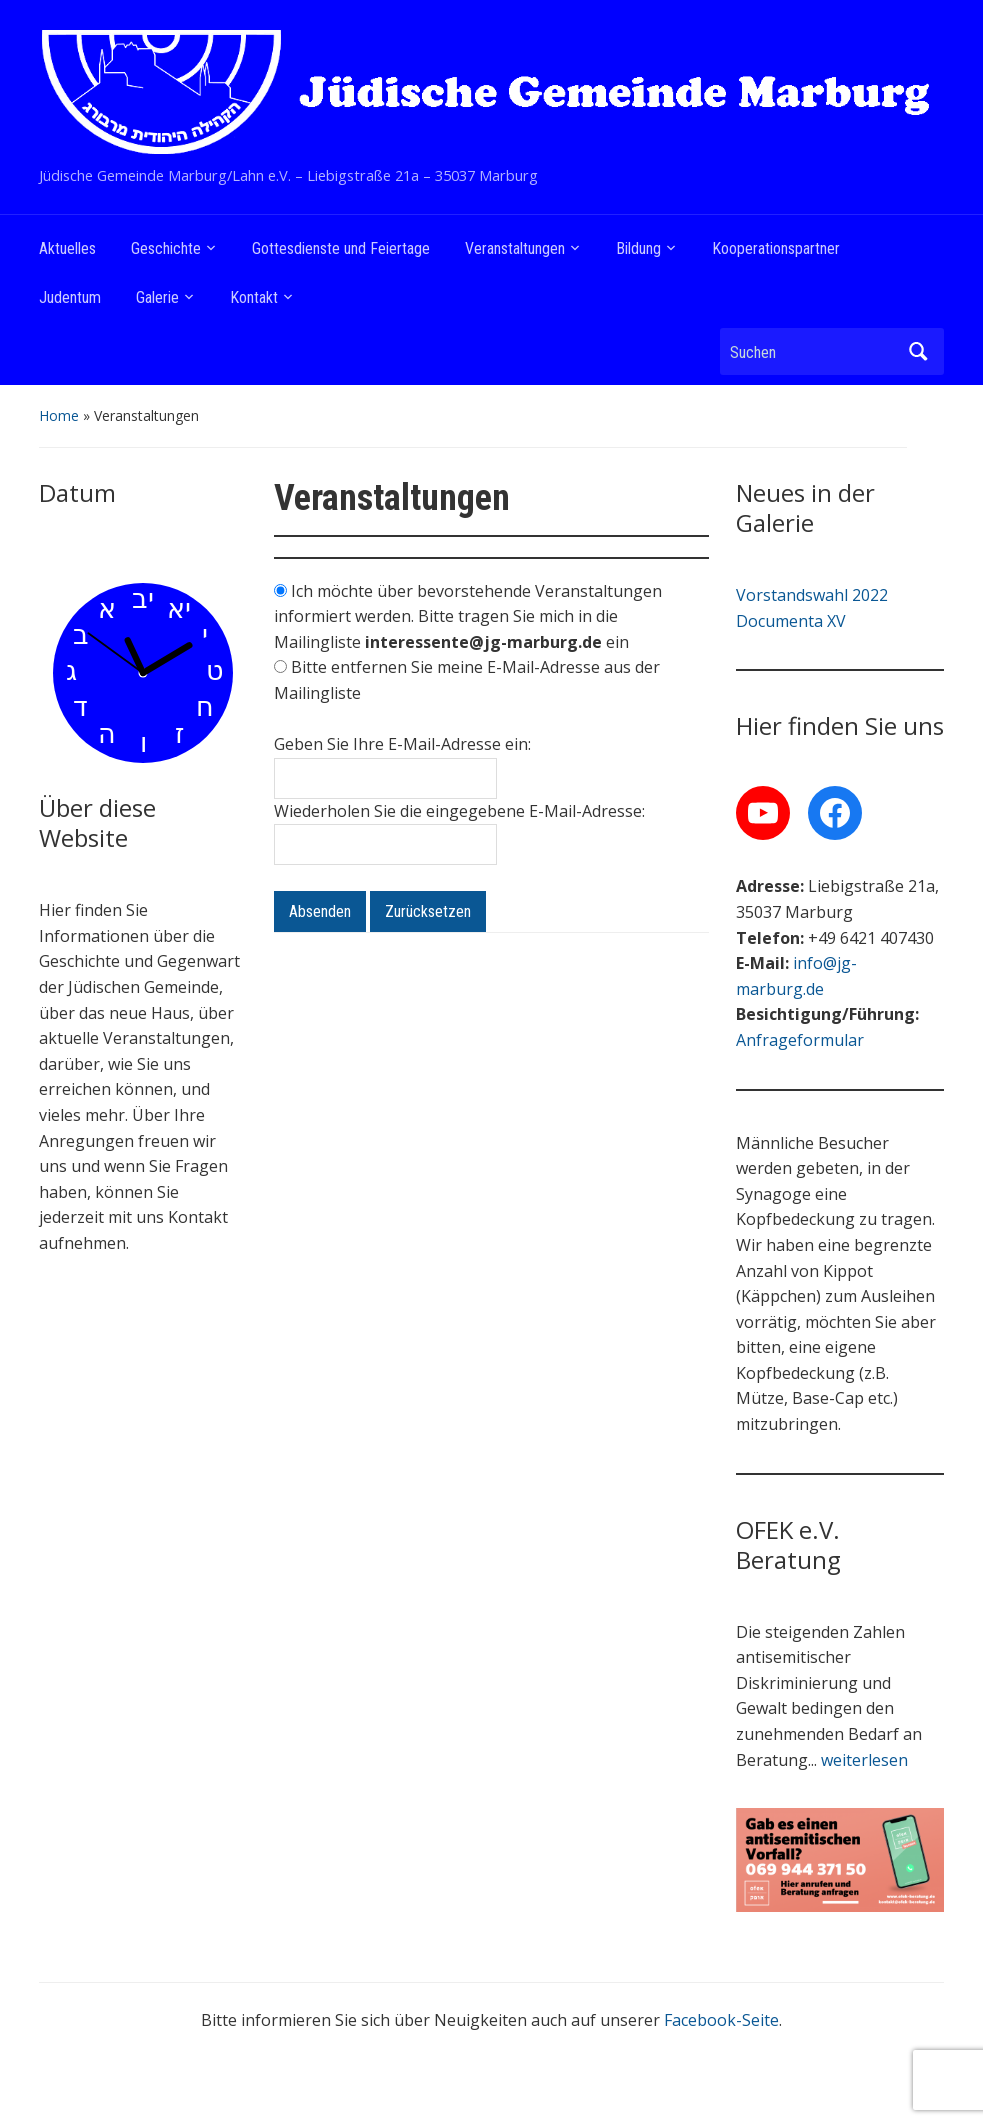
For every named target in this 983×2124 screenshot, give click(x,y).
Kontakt (254, 297)
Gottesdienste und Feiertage (341, 248)
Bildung (638, 248)
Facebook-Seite (721, 2020)
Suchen (919, 351)
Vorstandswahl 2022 (812, 595)
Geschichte (166, 248)
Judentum (70, 297)
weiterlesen (864, 1760)
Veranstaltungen (515, 248)
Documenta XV (791, 621)
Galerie (157, 297)
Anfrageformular (800, 1040)
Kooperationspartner (776, 248)
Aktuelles (67, 248)
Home (59, 415)
